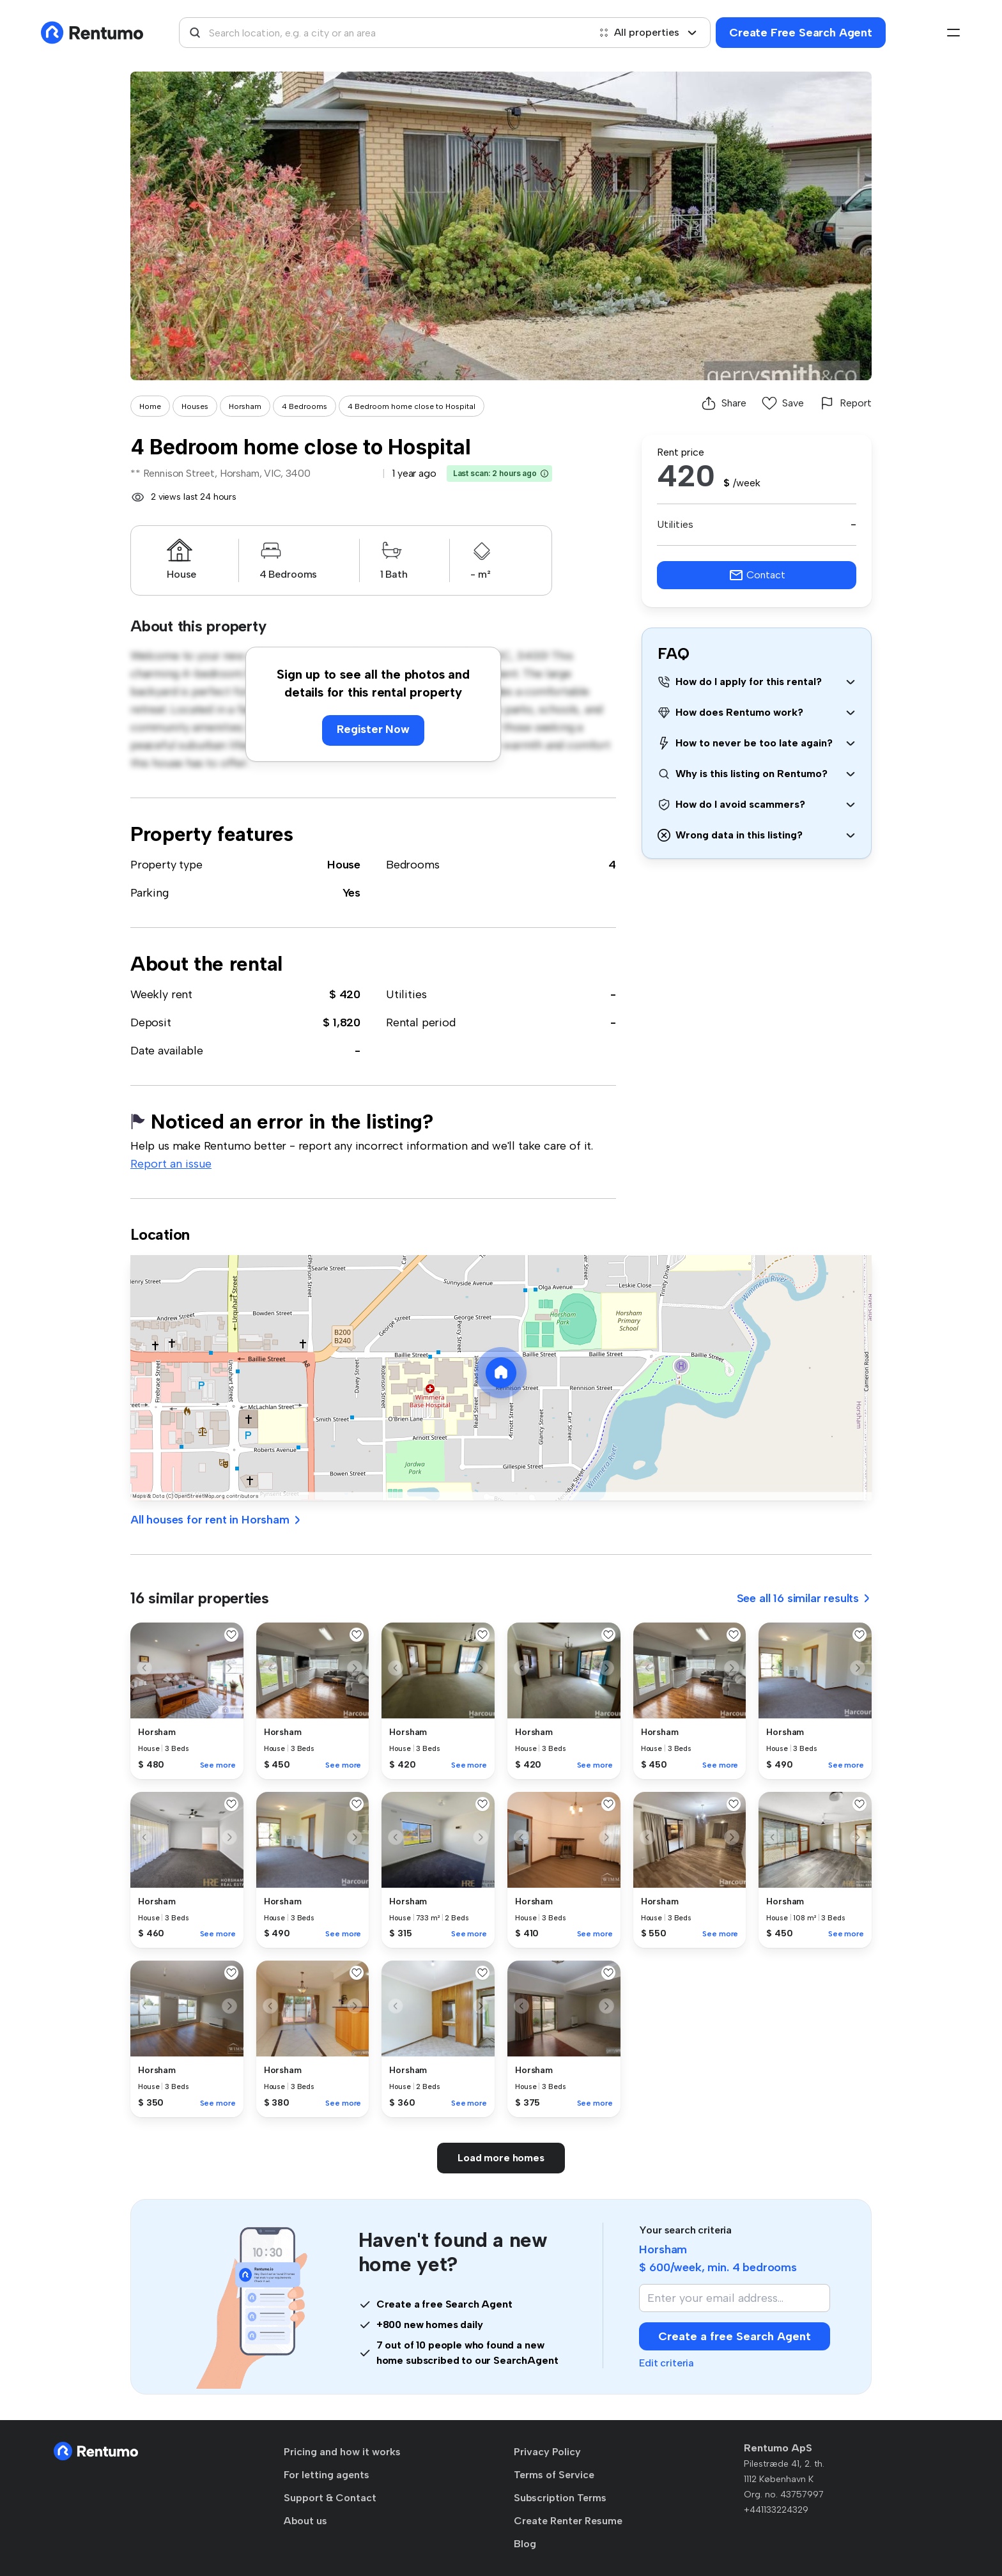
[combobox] (384, 32)
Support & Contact (330, 2498)
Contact (756, 575)
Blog (525, 2544)
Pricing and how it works (342, 2452)
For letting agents (326, 2475)
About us (305, 2521)
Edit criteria (666, 2363)
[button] (544, 473)
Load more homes (501, 2158)
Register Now (373, 729)
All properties (648, 32)
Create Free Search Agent (800, 33)
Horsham (245, 406)
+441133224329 (776, 2509)
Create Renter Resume (568, 2521)
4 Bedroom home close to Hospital (411, 406)
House (343, 865)
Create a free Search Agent (734, 2336)
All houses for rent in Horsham (216, 1520)
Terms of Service (554, 2475)
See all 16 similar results (804, 1598)
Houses (194, 406)
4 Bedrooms (304, 406)
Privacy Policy (547, 2452)
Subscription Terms (560, 2498)
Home (150, 406)
